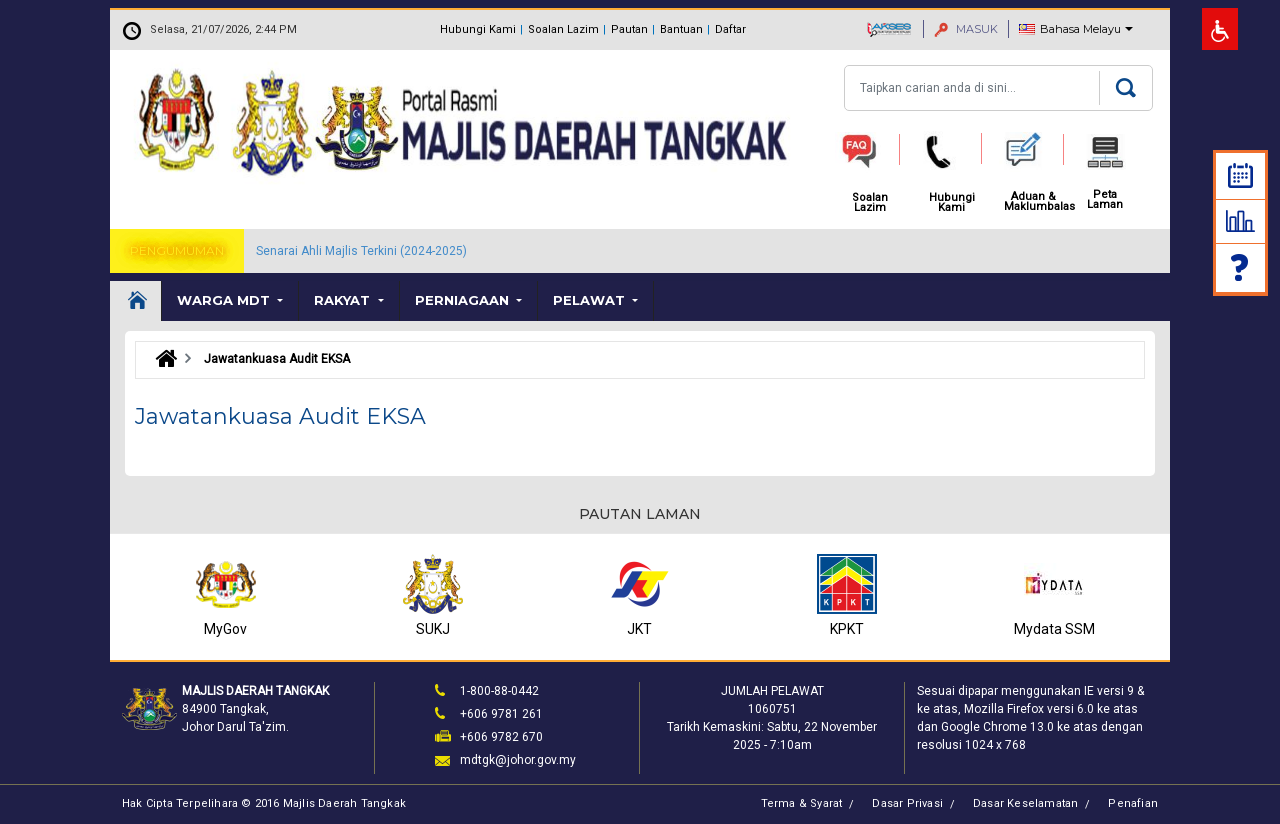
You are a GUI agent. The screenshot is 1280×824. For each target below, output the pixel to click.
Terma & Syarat (802, 803)
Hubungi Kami (478, 29)
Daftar (730, 29)
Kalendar (1240, 175)
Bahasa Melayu (1080, 29)
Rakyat (344, 300)
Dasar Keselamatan (1025, 803)
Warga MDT (225, 300)
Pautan (629, 29)
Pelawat (591, 300)
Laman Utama (136, 301)
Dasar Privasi (907, 803)
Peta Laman (1105, 200)
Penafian (1133, 803)
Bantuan (681, 29)
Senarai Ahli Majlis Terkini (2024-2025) (361, 251)
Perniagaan (464, 300)
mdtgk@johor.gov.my (518, 760)
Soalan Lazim (563, 29)
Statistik (1240, 221)
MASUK (966, 29)
